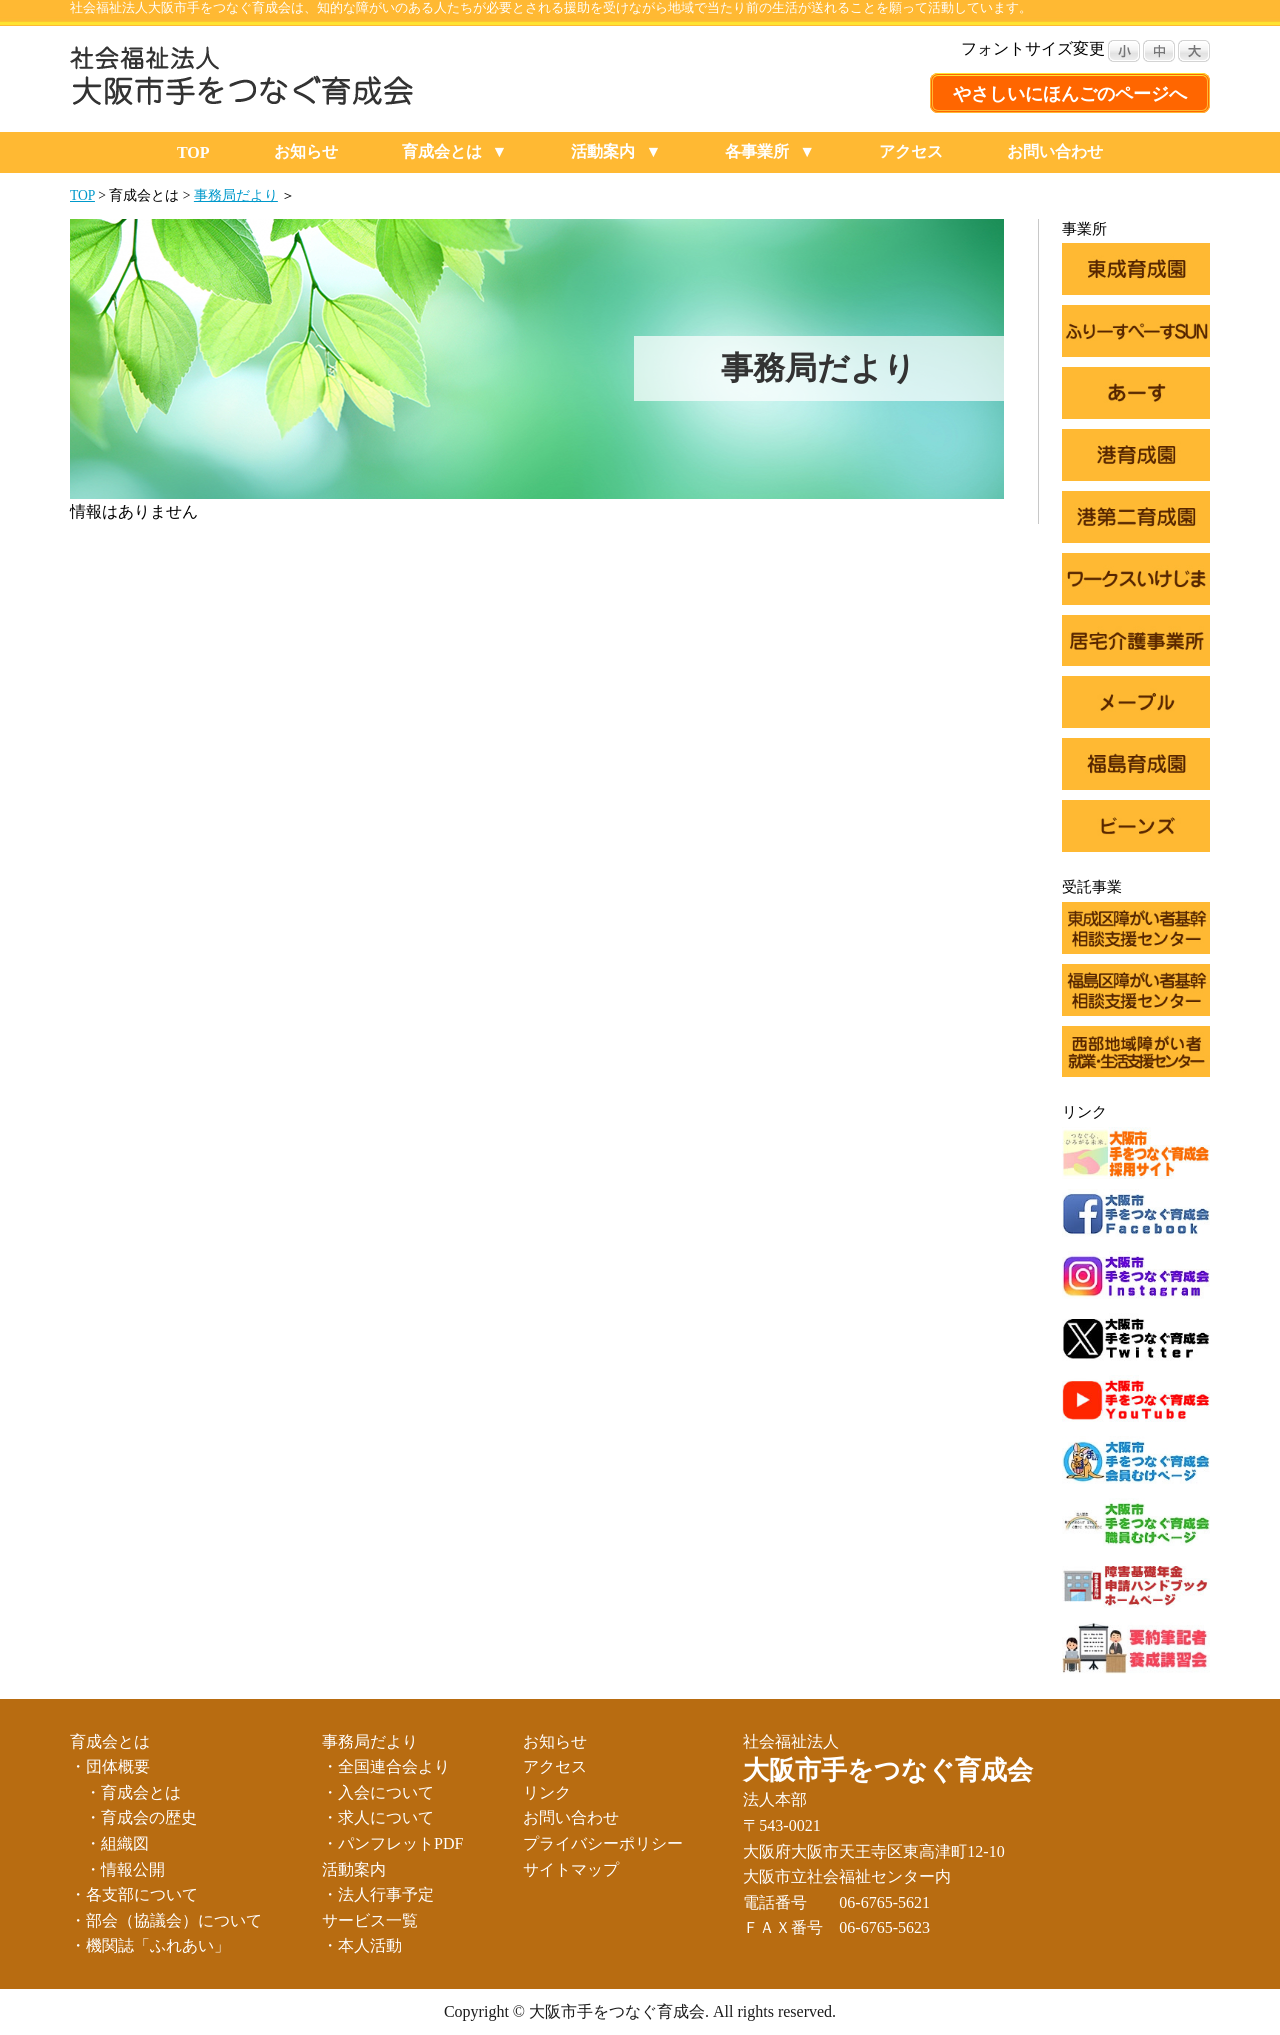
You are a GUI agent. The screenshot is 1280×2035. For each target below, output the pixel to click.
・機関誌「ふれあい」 (150, 1945)
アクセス (911, 151)
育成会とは (442, 151)
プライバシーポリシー (603, 1843)
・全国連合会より (386, 1766)
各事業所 (757, 151)
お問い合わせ (1055, 151)
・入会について (378, 1792)
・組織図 (117, 1843)
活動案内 (603, 151)
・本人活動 (362, 1945)
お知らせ (306, 151)
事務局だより (236, 195)
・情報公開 (125, 1869)
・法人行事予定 (378, 1894)
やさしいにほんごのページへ (1070, 94)
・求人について (378, 1817)
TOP (193, 152)
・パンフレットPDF (392, 1843)
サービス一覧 (370, 1920)
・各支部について (134, 1894)
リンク (547, 1792)
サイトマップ (571, 1869)
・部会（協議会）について (166, 1920)
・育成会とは (133, 1792)
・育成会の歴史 (141, 1817)
